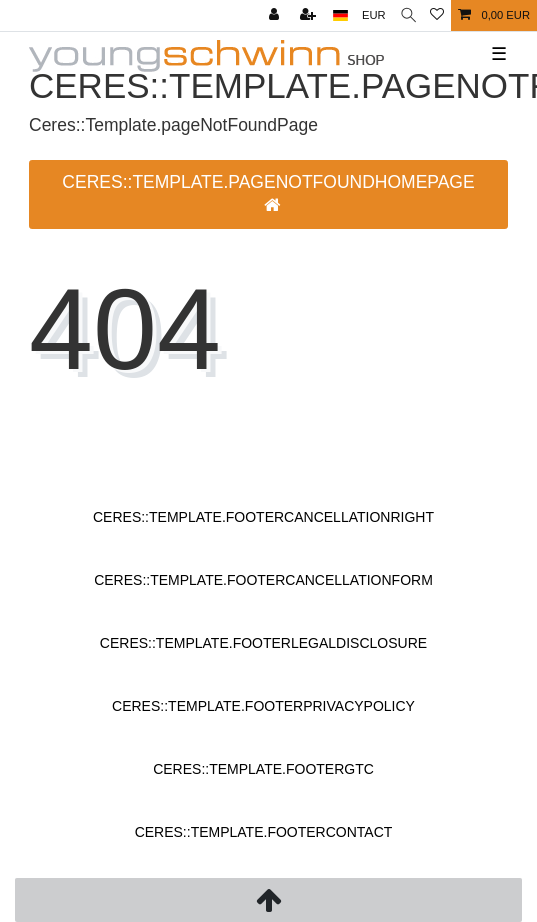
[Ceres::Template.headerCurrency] (374, 15)
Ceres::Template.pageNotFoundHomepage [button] (268, 193)
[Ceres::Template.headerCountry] (340, 15)
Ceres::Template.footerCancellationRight (263, 517)
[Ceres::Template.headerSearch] (408, 15)
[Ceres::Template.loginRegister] (310, 15)
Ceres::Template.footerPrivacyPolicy (263, 706)
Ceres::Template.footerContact (264, 832)
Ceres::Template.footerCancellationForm (263, 580)
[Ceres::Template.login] (276, 15)
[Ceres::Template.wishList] (437, 15)
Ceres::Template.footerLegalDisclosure (263, 643)
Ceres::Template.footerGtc (263, 769)
